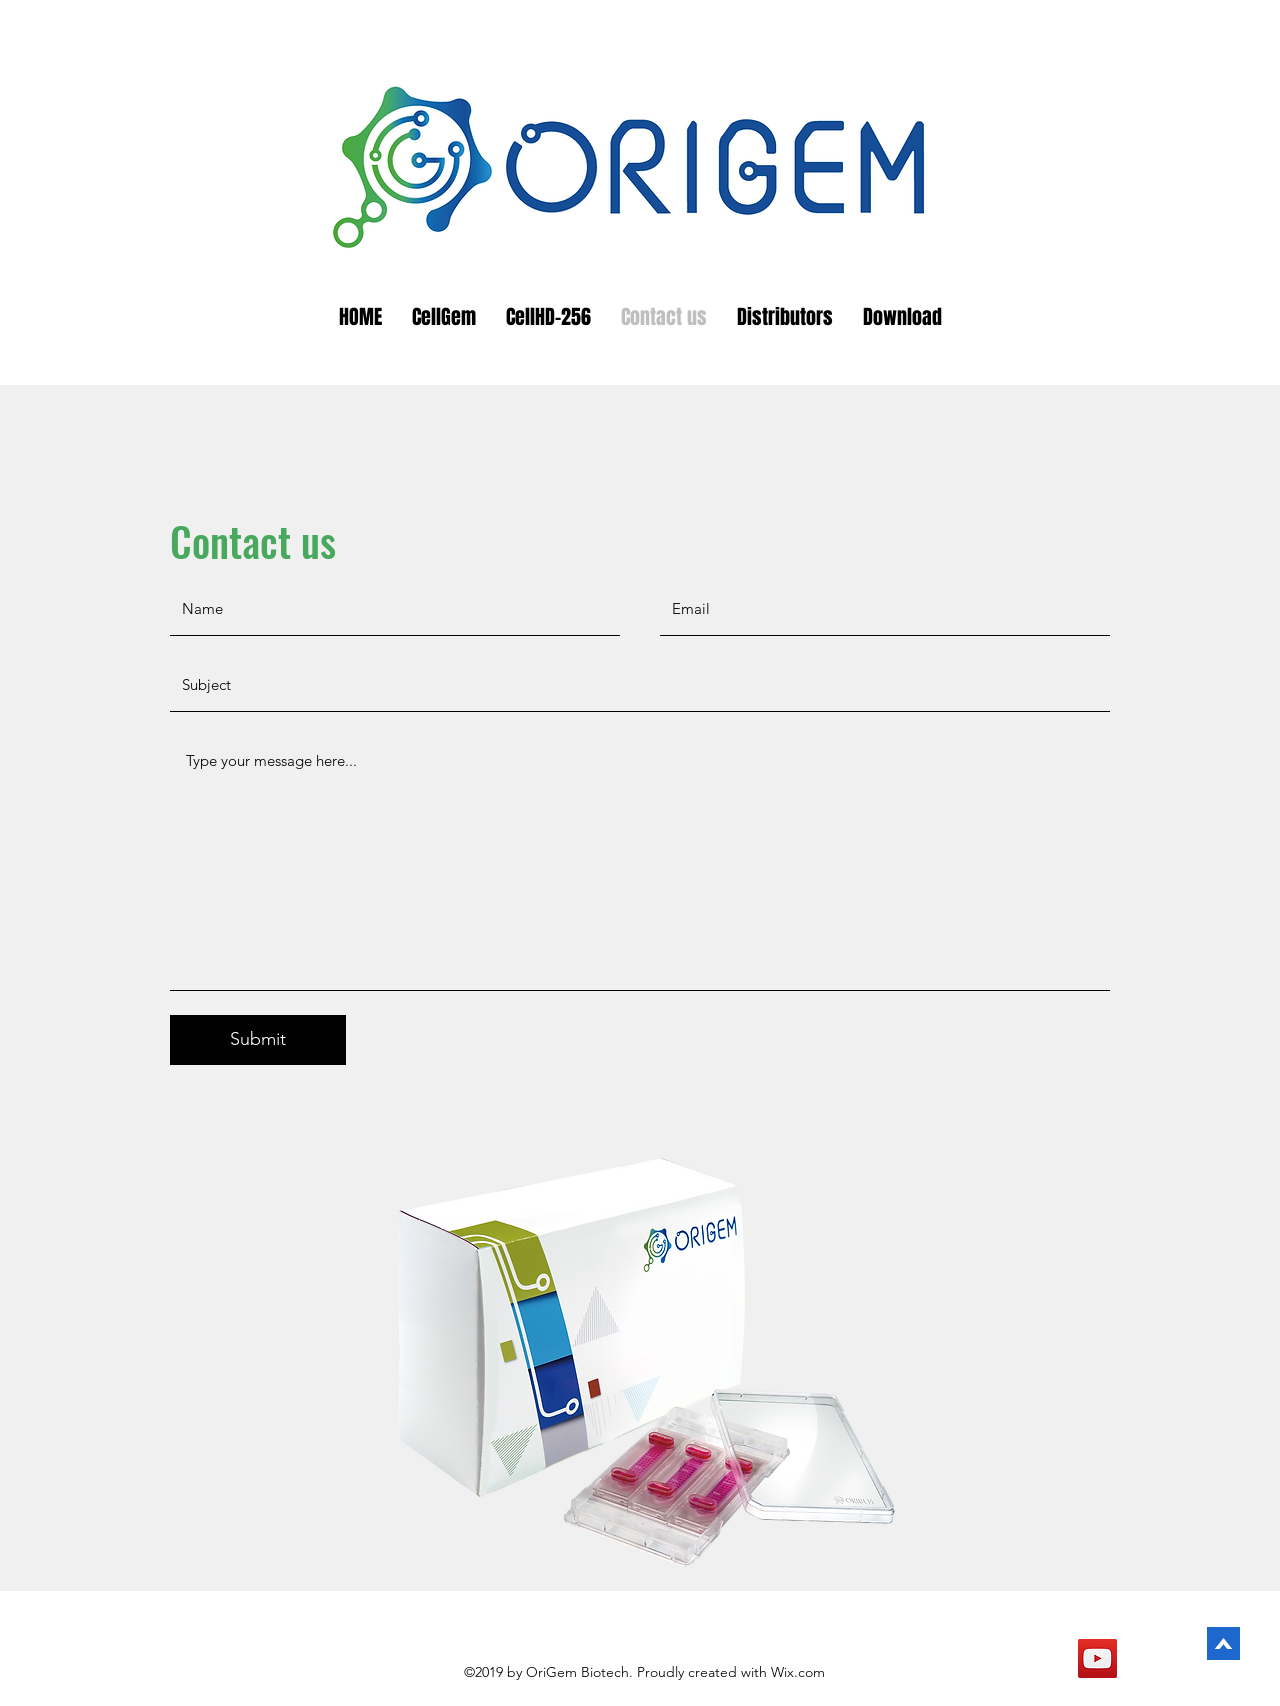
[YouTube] (1097, 1658)
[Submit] (258, 1040)
